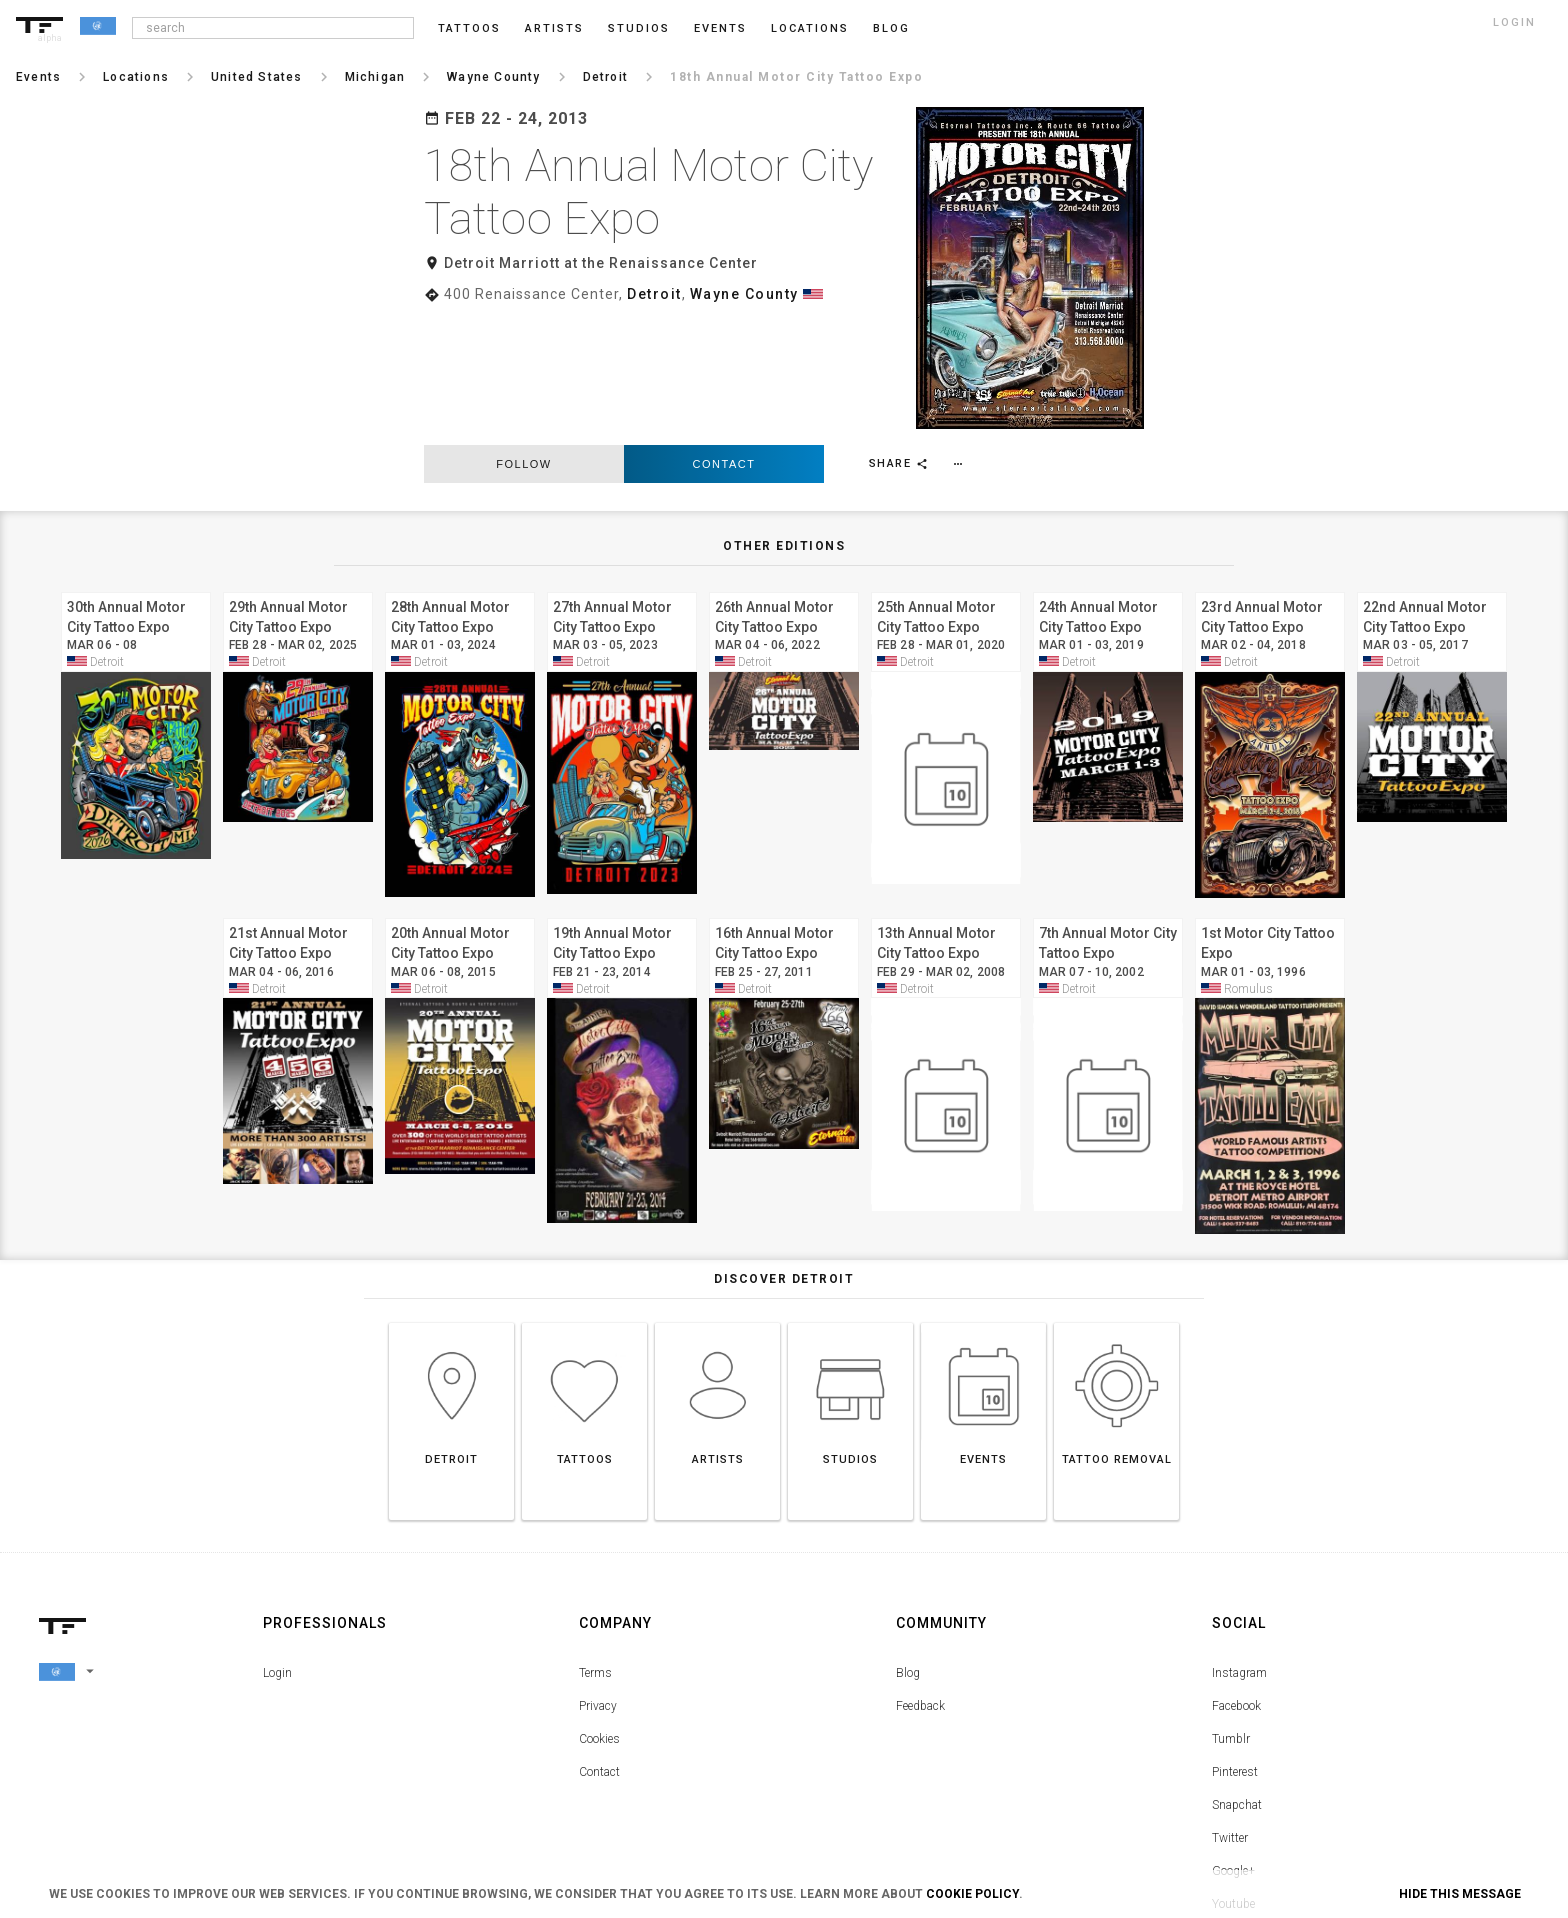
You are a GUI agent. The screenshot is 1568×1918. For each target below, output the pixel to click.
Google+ (1233, 1741)
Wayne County (744, 294)
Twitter (1230, 1708)
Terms (595, 1543)
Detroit (654, 294)
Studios (639, 28)
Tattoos (469, 28)
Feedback (920, 1576)
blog (891, 28)
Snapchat (1237, 1675)
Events (720, 28)
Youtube (1233, 1774)
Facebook (1236, 1576)
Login (277, 1543)
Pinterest (1235, 1642)
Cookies (599, 1609)
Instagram (1239, 1543)
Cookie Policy (972, 1894)
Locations (810, 28)
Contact (724, 334)
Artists (554, 28)
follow (523, 334)
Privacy (598, 1576)
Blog (908, 1543)
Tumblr (1231, 1609)
